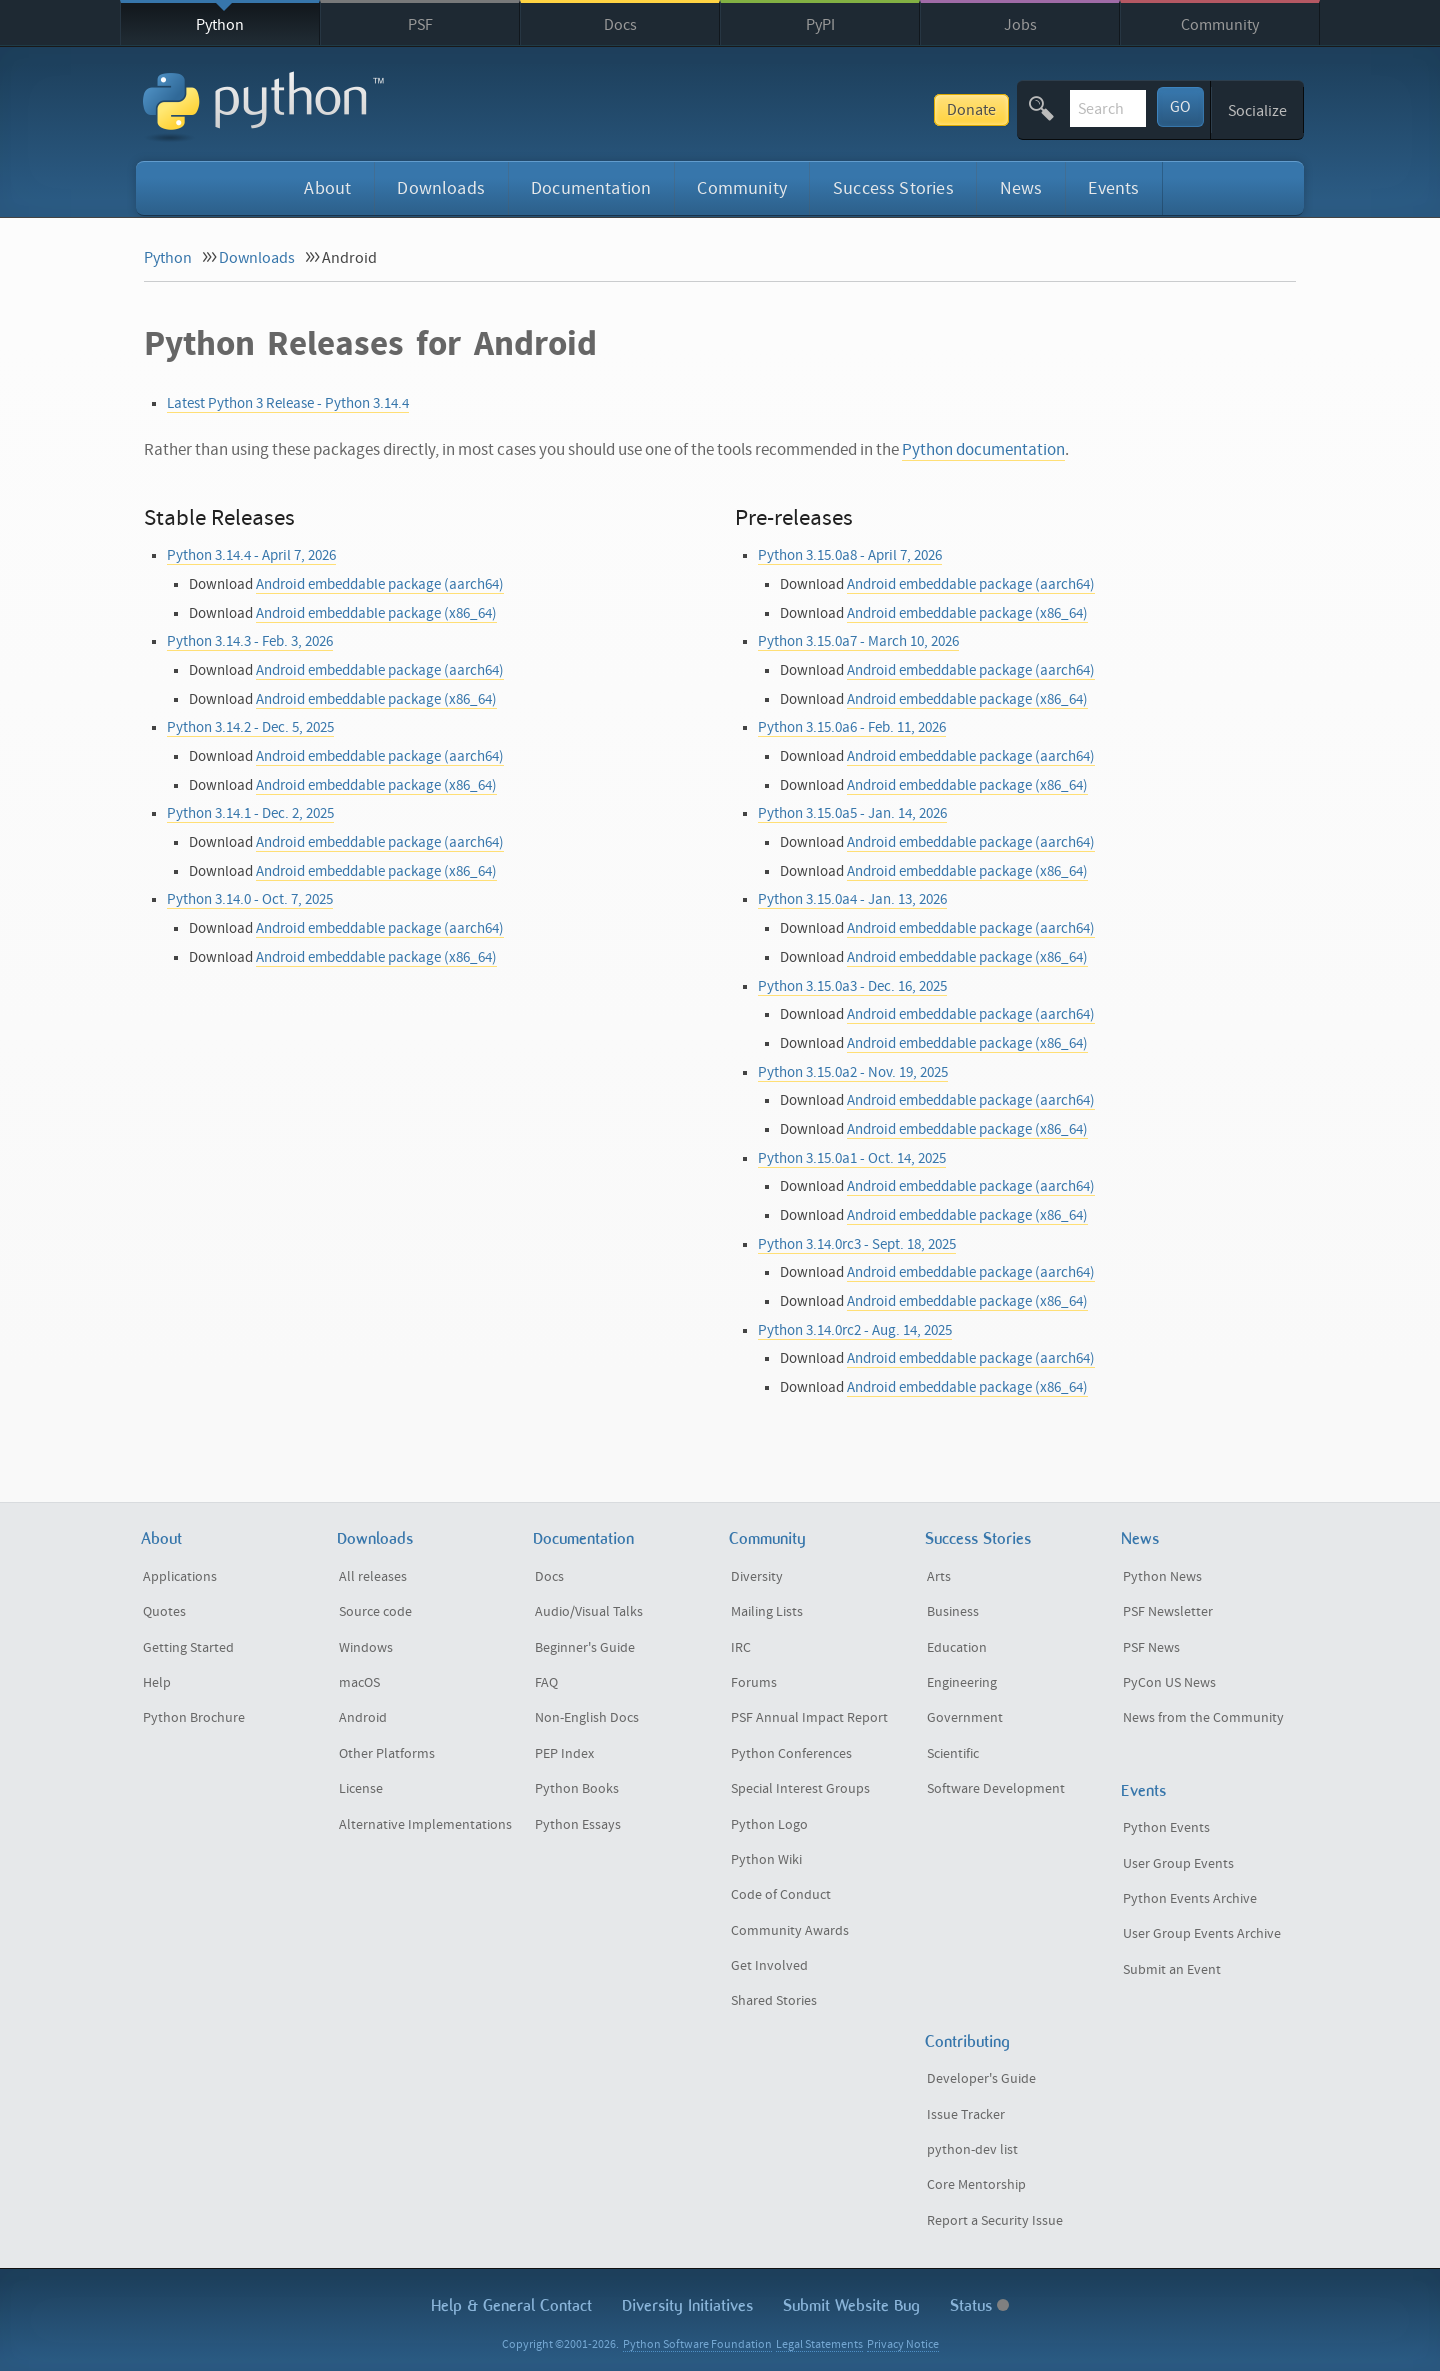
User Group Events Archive (1202, 1934)
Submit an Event (1172, 1970)
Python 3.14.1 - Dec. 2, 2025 (250, 813)
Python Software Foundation (697, 2344)
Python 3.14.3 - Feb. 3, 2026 (250, 641)
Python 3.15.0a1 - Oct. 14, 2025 (852, 1158)
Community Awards (790, 1931)
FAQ (546, 1683)
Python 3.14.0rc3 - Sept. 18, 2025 (857, 1244)
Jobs (1020, 25)
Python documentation (983, 450)
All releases (373, 1577)
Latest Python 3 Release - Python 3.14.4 (288, 403)
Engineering (962, 1683)
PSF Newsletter (1168, 1612)
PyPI (820, 25)
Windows (366, 1648)
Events (1113, 188)
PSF (420, 25)
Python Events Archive (1190, 1899)
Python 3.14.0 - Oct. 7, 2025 (250, 899)
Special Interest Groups (800, 1789)
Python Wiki (766, 1860)
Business (953, 1612)
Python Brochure (194, 1718)
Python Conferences (791, 1754)
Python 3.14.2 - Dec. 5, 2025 (250, 727)
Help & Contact (511, 2305)
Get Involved (769, 1966)
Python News (1162, 1577)
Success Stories (893, 188)
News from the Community (1203, 1718)
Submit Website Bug (851, 2305)
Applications (180, 1577)
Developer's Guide (981, 2079)
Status (979, 2305)
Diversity (757, 1577)
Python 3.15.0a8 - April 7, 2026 (850, 555)
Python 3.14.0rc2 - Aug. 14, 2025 (855, 1330)
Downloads (441, 188)
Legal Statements (819, 2344)
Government (965, 1718)
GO (1180, 107)
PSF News (1151, 1648)
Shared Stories (774, 2001)
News (1021, 188)
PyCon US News (1169, 1683)
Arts (939, 1577)
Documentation (591, 188)
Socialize (1257, 111)
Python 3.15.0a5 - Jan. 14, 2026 (852, 813)
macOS (359, 1683)
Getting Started (188, 1648)
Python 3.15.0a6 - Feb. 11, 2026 (852, 727)
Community (1220, 25)
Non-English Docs (587, 1718)
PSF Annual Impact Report (809, 1718)
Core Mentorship (976, 2185)
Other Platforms (387, 1754)
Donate (823, 110)
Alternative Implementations (425, 1825)
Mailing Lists (767, 1612)
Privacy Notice (903, 2344)
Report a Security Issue (995, 2221)
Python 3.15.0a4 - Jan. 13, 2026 (852, 899)
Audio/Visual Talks (589, 1612)
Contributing (967, 2041)
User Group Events (1178, 1864)
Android (363, 1718)
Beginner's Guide (585, 1648)
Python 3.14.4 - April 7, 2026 (251, 555)
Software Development (996, 1789)
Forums (754, 1683)
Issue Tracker (966, 2115)
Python (220, 25)
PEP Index (564, 1754)
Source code (375, 1612)
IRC (741, 1648)
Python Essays (578, 1825)
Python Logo (769, 1825)
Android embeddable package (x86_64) (376, 613)
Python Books (577, 1789)
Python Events (1166, 1828)
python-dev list (972, 2150)
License (361, 1789)
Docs (620, 25)
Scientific (953, 1754)
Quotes (164, 1612)
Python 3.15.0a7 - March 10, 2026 (858, 641)
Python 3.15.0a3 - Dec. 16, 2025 (852, 986)
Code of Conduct (781, 1895)
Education (957, 1648)
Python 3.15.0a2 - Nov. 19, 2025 (853, 1072)
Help (157, 1683)
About (327, 188)
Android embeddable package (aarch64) (380, 584)
